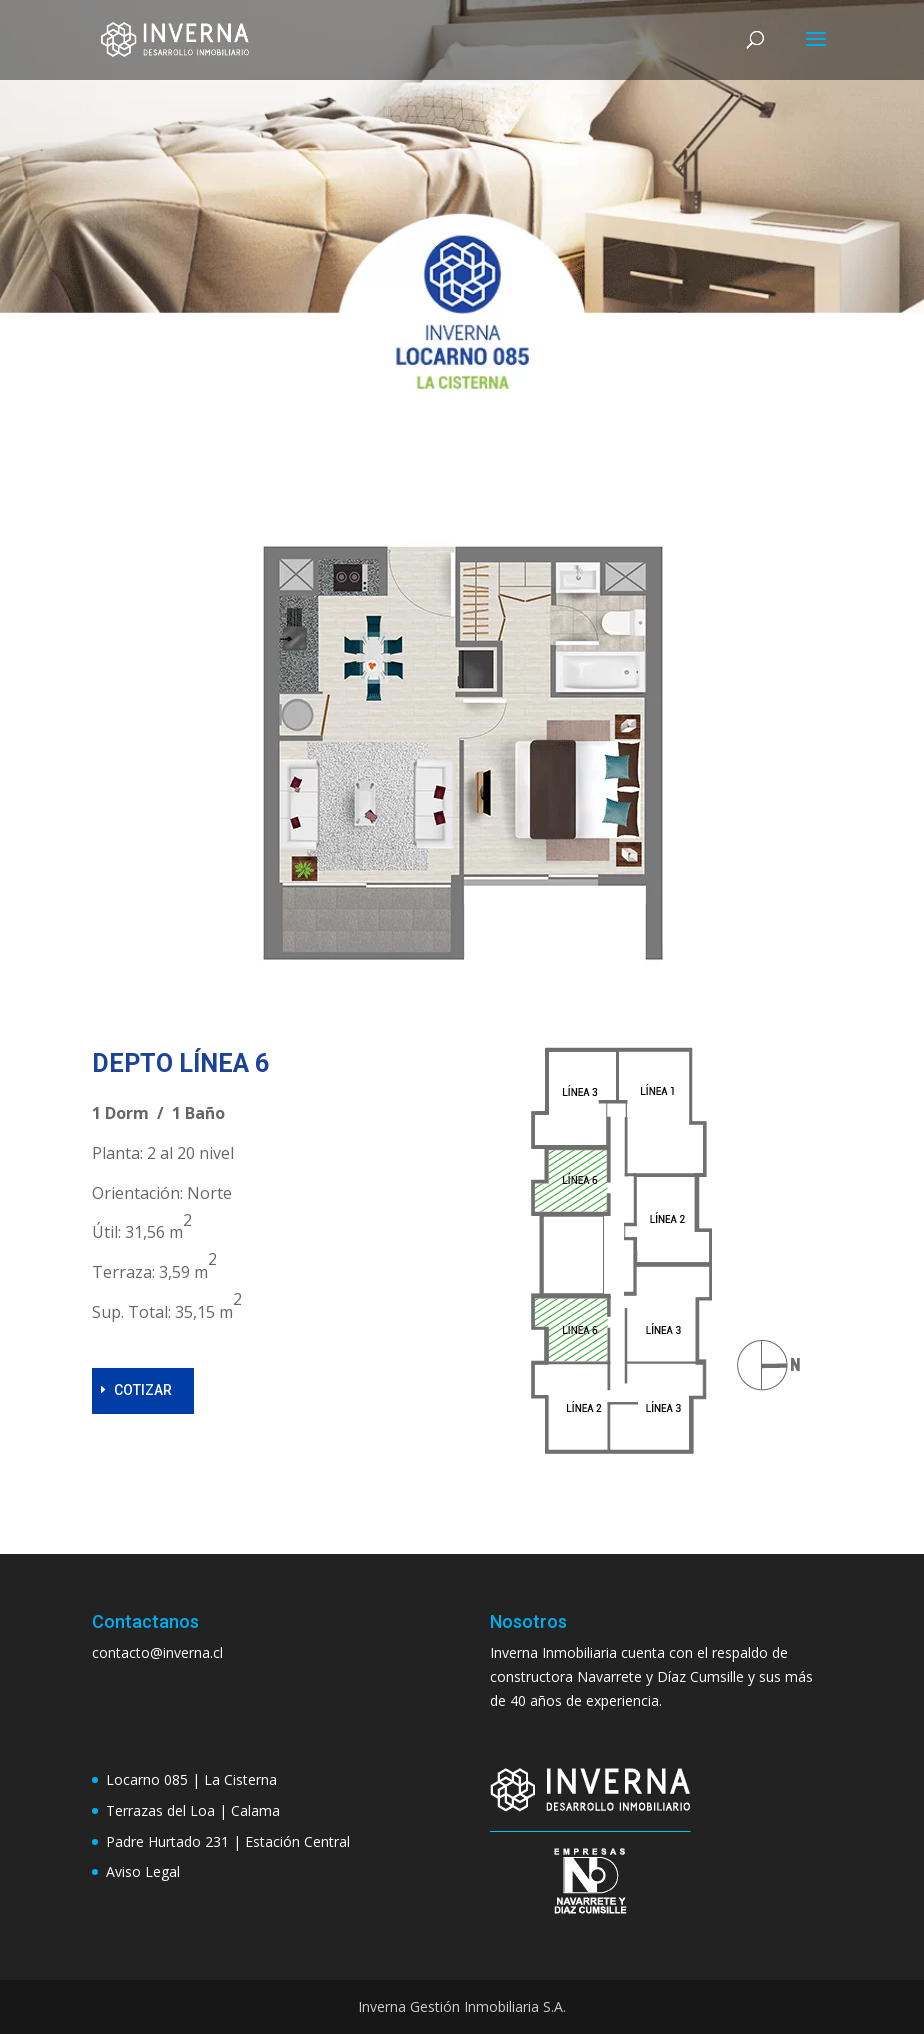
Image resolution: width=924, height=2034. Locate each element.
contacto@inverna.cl (157, 1652)
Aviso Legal (143, 1871)
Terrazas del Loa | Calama (193, 1810)
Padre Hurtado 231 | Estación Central (228, 1841)
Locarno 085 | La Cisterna (191, 1779)
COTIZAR (143, 1390)
